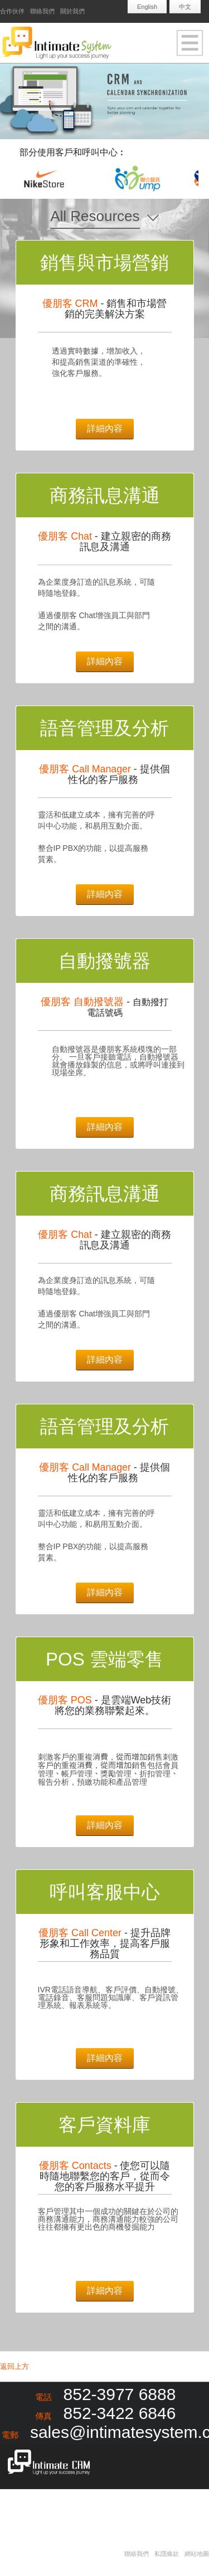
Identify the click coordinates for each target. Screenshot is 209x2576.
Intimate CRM (46, 2463)
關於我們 (72, 11)
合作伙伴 (12, 11)
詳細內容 (105, 428)
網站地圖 (196, 2553)
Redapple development (67, 2507)
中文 (185, 6)
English (147, 6)
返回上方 (14, 2366)
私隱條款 (166, 2553)
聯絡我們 (42, 11)
